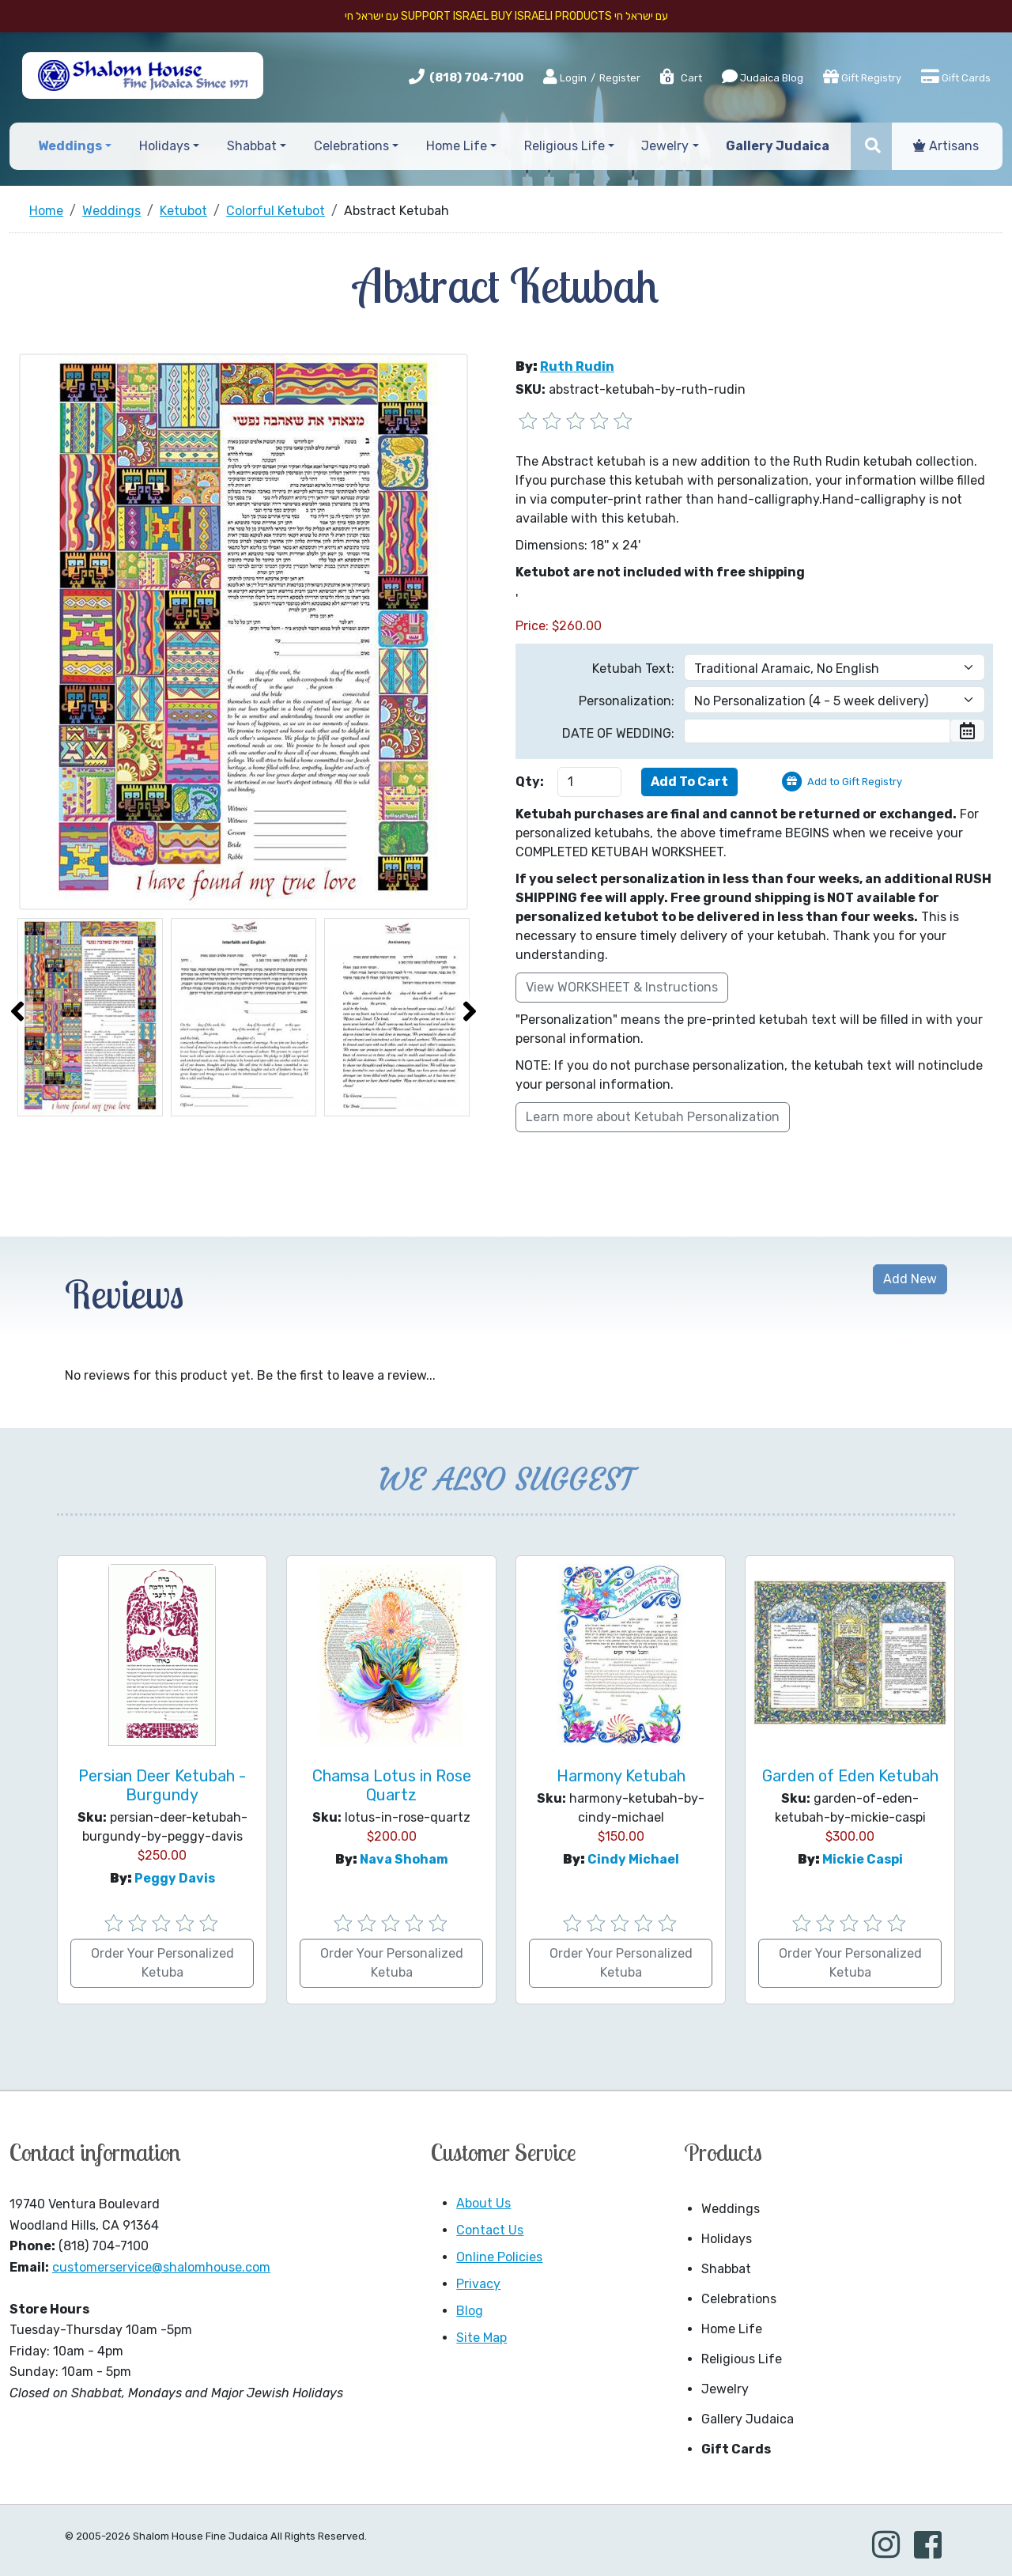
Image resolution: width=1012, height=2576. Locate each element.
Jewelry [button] (665, 145)
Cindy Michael (633, 1859)
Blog (469, 2310)
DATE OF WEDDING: (618, 733)
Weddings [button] (70, 145)
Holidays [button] (164, 145)
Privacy (478, 2283)
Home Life (731, 2328)
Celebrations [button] (351, 145)
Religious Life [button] (564, 145)
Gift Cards (956, 77)
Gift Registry (862, 77)
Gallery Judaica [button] (777, 145)
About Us (483, 2203)
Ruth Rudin (577, 366)
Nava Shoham (404, 1859)
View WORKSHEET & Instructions (622, 987)
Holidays (726, 2238)
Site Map (481, 2337)
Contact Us (489, 2230)
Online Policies (499, 2256)
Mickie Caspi (862, 1859)
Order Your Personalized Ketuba (162, 1963)
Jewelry (725, 2389)
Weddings (730, 2208)
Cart (680, 77)
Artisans (946, 145)
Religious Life (741, 2358)
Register (619, 78)
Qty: (529, 781)
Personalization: (626, 700)
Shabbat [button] (252, 145)
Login (565, 77)
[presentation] (17, 1011)
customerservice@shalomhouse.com (161, 2267)
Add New (910, 1278)
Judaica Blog (762, 77)
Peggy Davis (174, 1878)
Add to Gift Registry (854, 782)
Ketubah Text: (633, 668)
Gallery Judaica (747, 2419)
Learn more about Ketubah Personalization (653, 1116)
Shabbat (726, 2268)
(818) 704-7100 (476, 77)
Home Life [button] (456, 145)
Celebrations (738, 2298)
